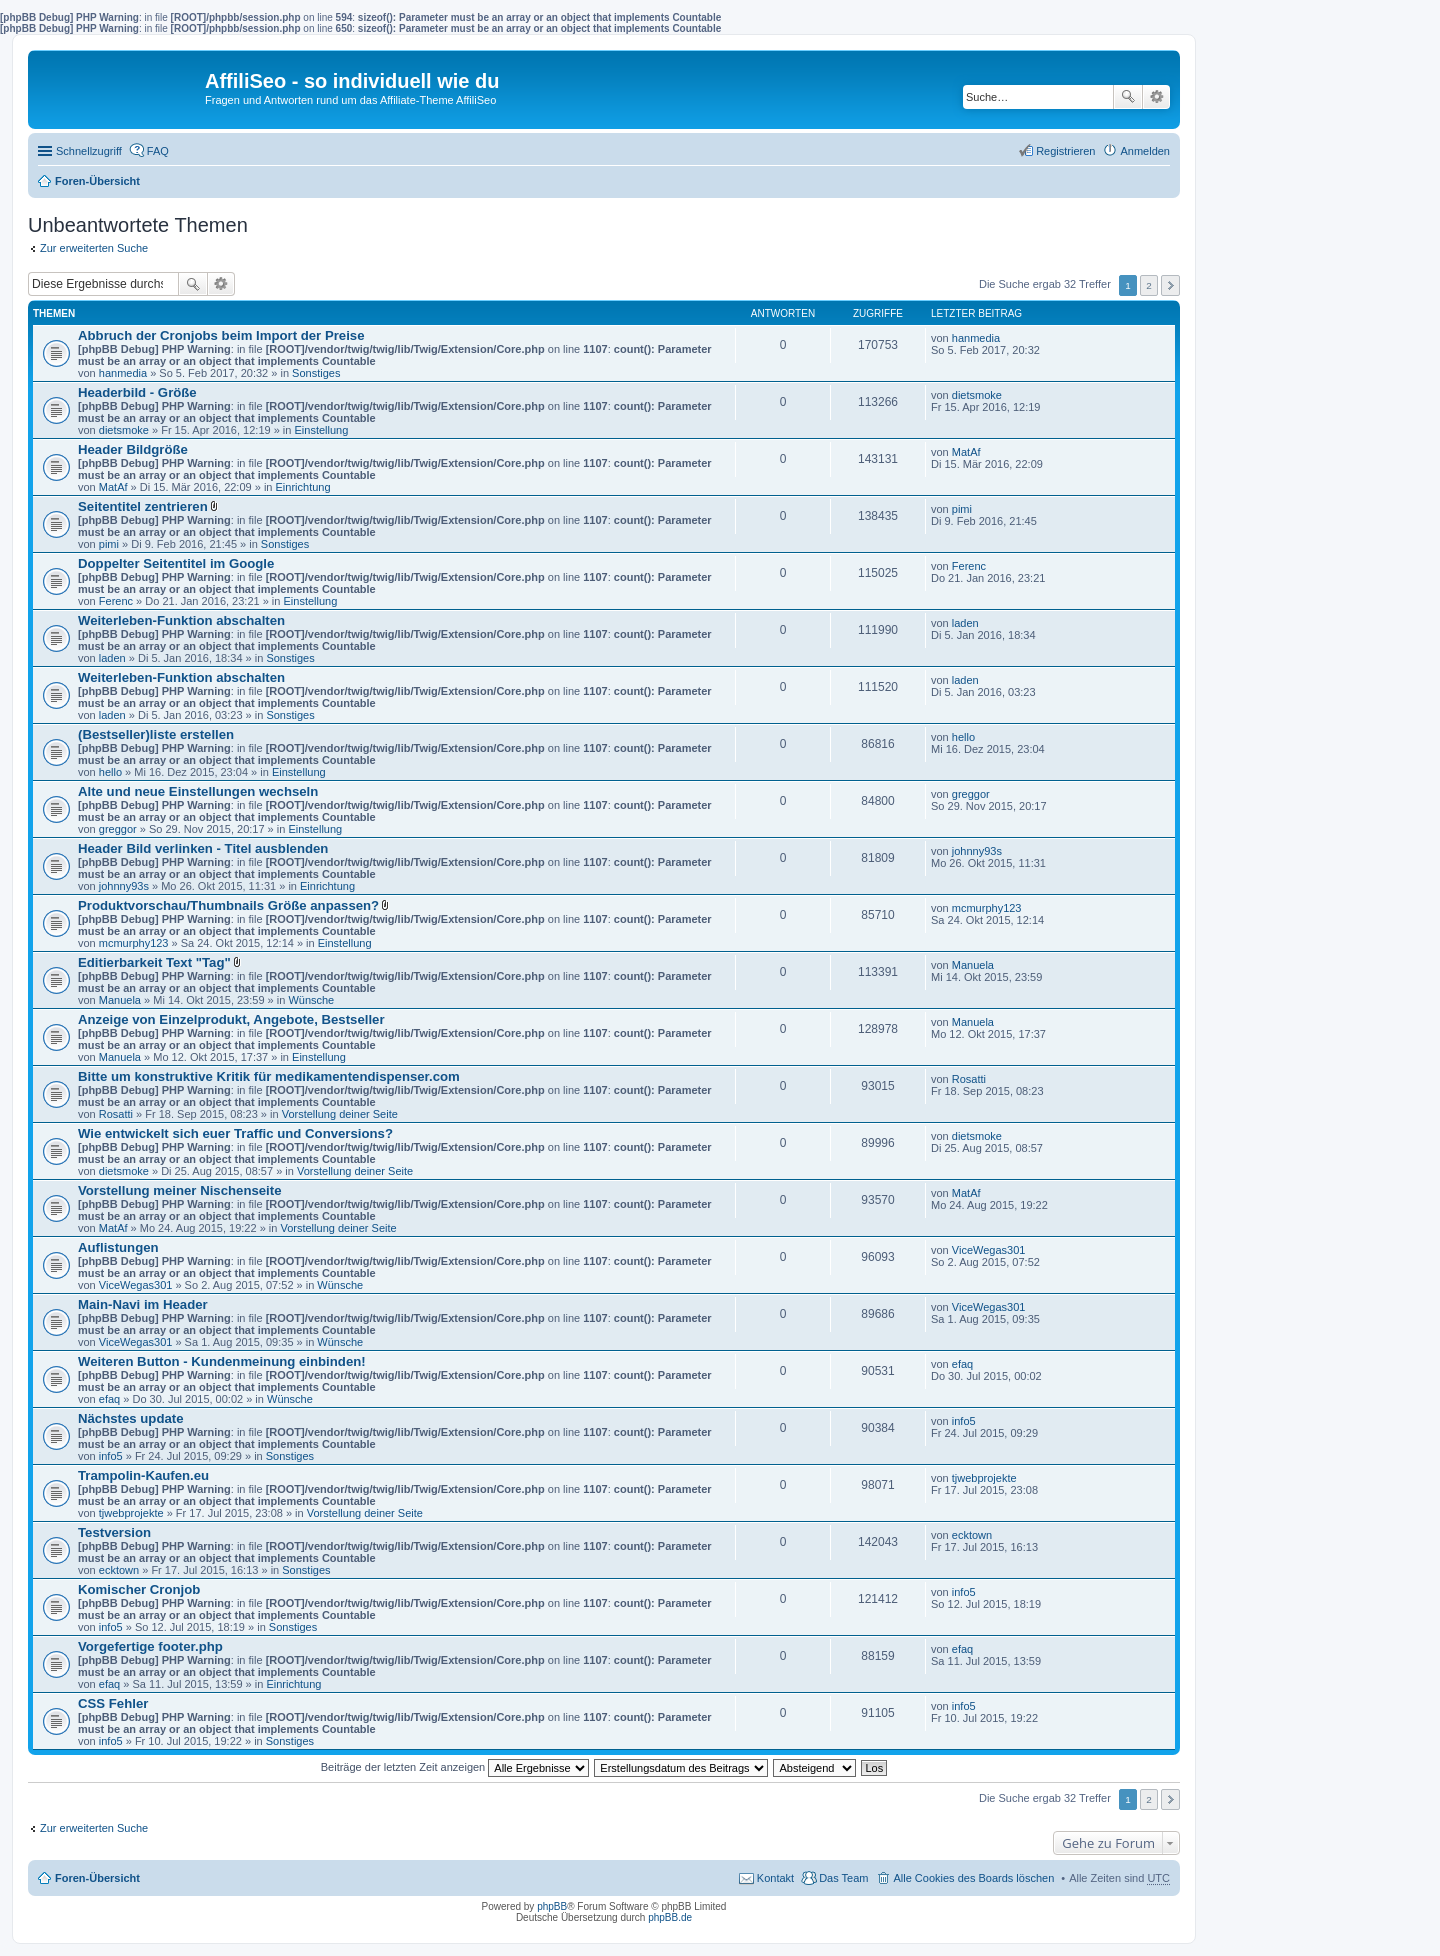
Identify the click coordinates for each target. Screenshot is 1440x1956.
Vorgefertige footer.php (150, 1646)
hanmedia (123, 373)
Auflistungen (118, 1247)
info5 (111, 1456)
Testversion (114, 1532)
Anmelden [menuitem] (1145, 151)
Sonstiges (316, 373)
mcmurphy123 (134, 943)
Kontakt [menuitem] (775, 1878)
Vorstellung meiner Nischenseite (180, 1190)
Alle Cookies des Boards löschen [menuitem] (973, 1878)
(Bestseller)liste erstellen (156, 734)
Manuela (120, 1000)
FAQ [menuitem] (158, 151)
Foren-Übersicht (97, 181)
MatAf (113, 487)
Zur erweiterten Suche (94, 248)
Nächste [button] (1170, 285)
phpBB (552, 1906)
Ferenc (116, 601)
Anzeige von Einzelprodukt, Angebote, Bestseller (231, 1019)
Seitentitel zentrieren (143, 506)
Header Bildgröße (133, 449)
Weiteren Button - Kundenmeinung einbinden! (222, 1361)
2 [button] (1149, 285)
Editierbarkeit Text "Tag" (154, 962)
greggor (118, 829)
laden (112, 658)
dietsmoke (124, 430)
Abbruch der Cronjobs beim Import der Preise (221, 335)
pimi (109, 544)
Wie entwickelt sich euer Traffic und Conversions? (235, 1133)
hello (110, 772)
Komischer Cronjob (139, 1589)
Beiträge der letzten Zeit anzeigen (455, 1767)
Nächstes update (131, 1418)
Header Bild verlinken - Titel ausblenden (203, 848)
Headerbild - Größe (137, 392)
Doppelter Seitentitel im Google (176, 563)
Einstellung (321, 430)
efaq (109, 1399)
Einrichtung (303, 487)
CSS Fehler (113, 1703)
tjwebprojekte (131, 1513)
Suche (1128, 97)
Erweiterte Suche (1156, 97)
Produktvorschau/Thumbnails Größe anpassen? (228, 905)
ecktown (119, 1570)
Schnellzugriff (89, 151)
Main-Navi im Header (143, 1304)
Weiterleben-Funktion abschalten (181, 620)
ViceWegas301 (136, 1285)
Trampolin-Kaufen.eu (143, 1475)
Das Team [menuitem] (843, 1878)
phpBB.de (670, 1917)
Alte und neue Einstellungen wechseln (198, 791)
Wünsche (311, 1000)
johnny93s (124, 886)
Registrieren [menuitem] (1065, 151)
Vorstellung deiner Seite (340, 1114)
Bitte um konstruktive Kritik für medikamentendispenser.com (269, 1076)
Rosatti (116, 1114)
